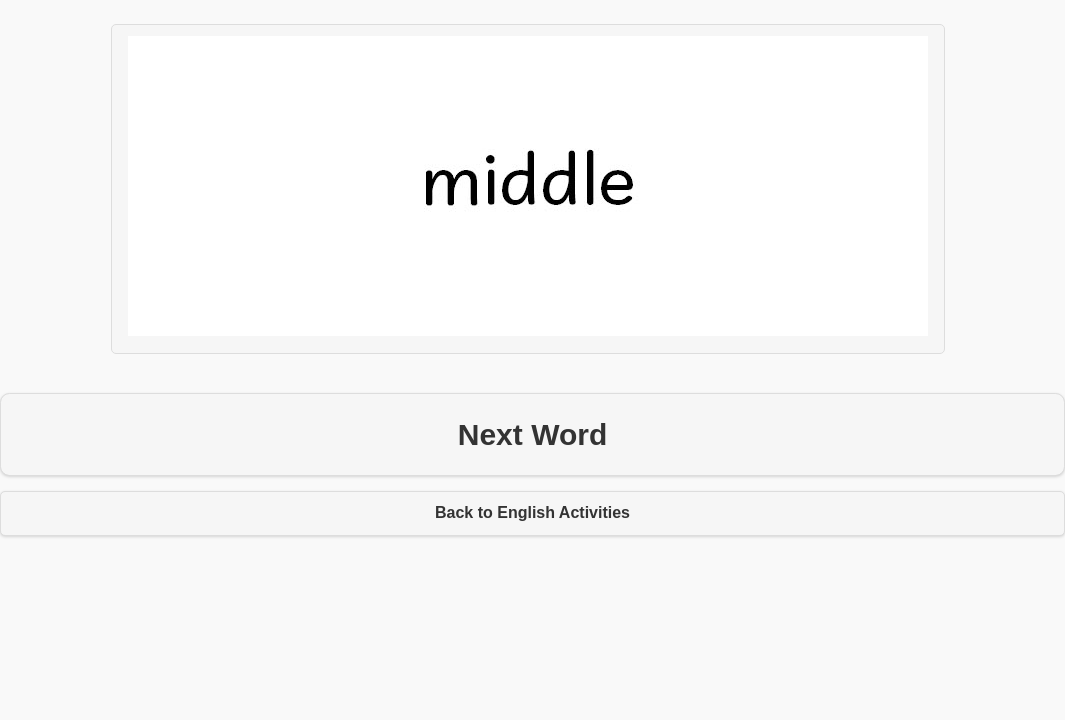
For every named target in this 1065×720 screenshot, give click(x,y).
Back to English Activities (532, 512)
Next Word (532, 434)
